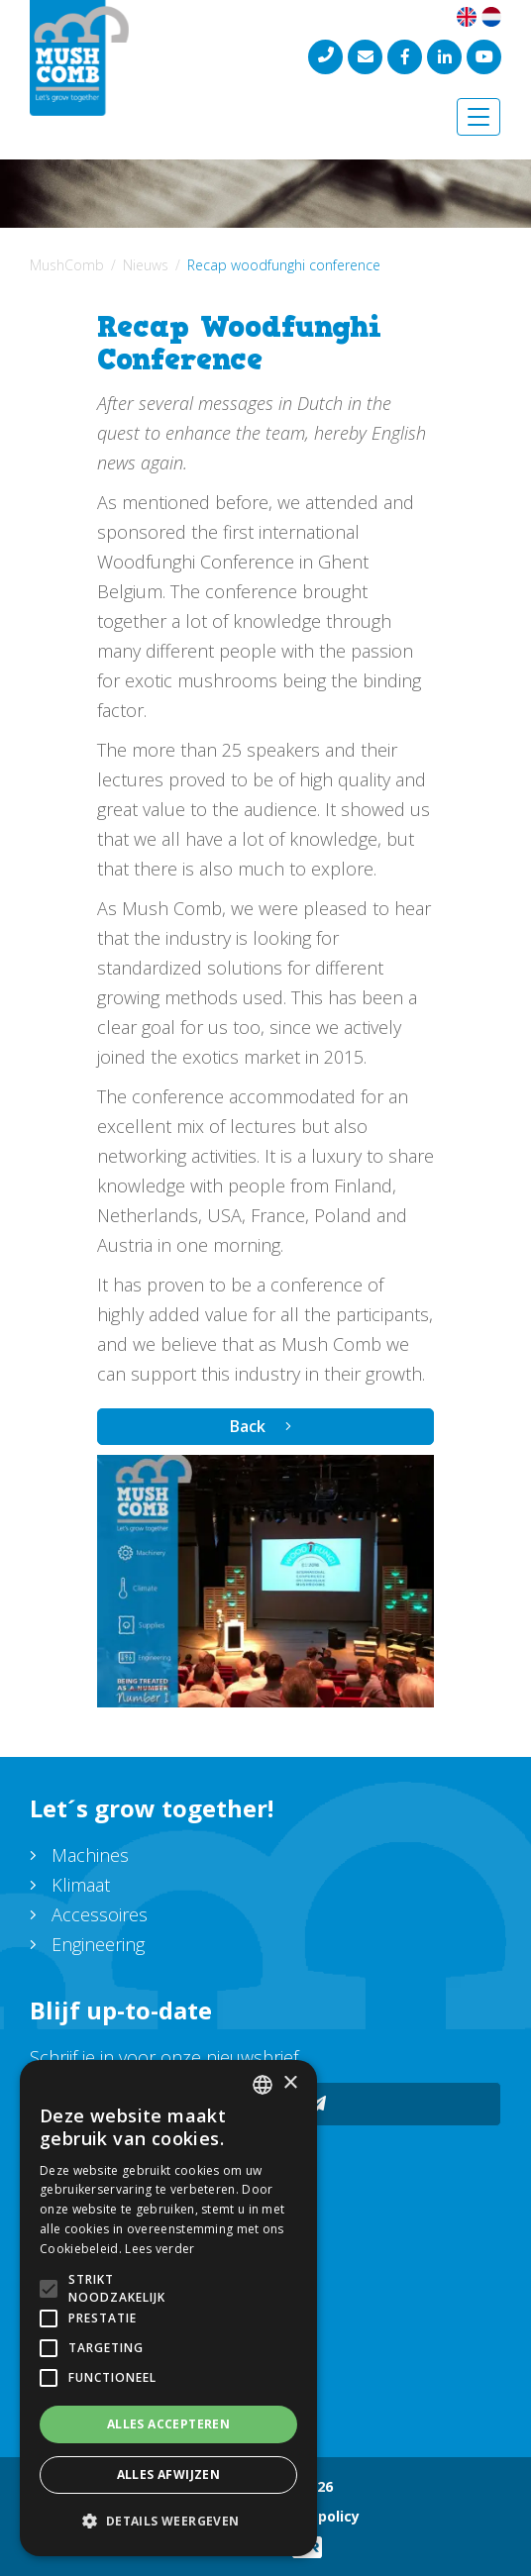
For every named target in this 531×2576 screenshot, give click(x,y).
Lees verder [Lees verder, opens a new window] (159, 2248)
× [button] (289, 2083)
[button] (168, 2521)
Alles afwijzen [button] (169, 2474)
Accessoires (100, 1914)
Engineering (98, 1944)
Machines (90, 1855)
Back (248, 1426)
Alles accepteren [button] (168, 2424)
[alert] (168, 2308)
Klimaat (81, 1885)
